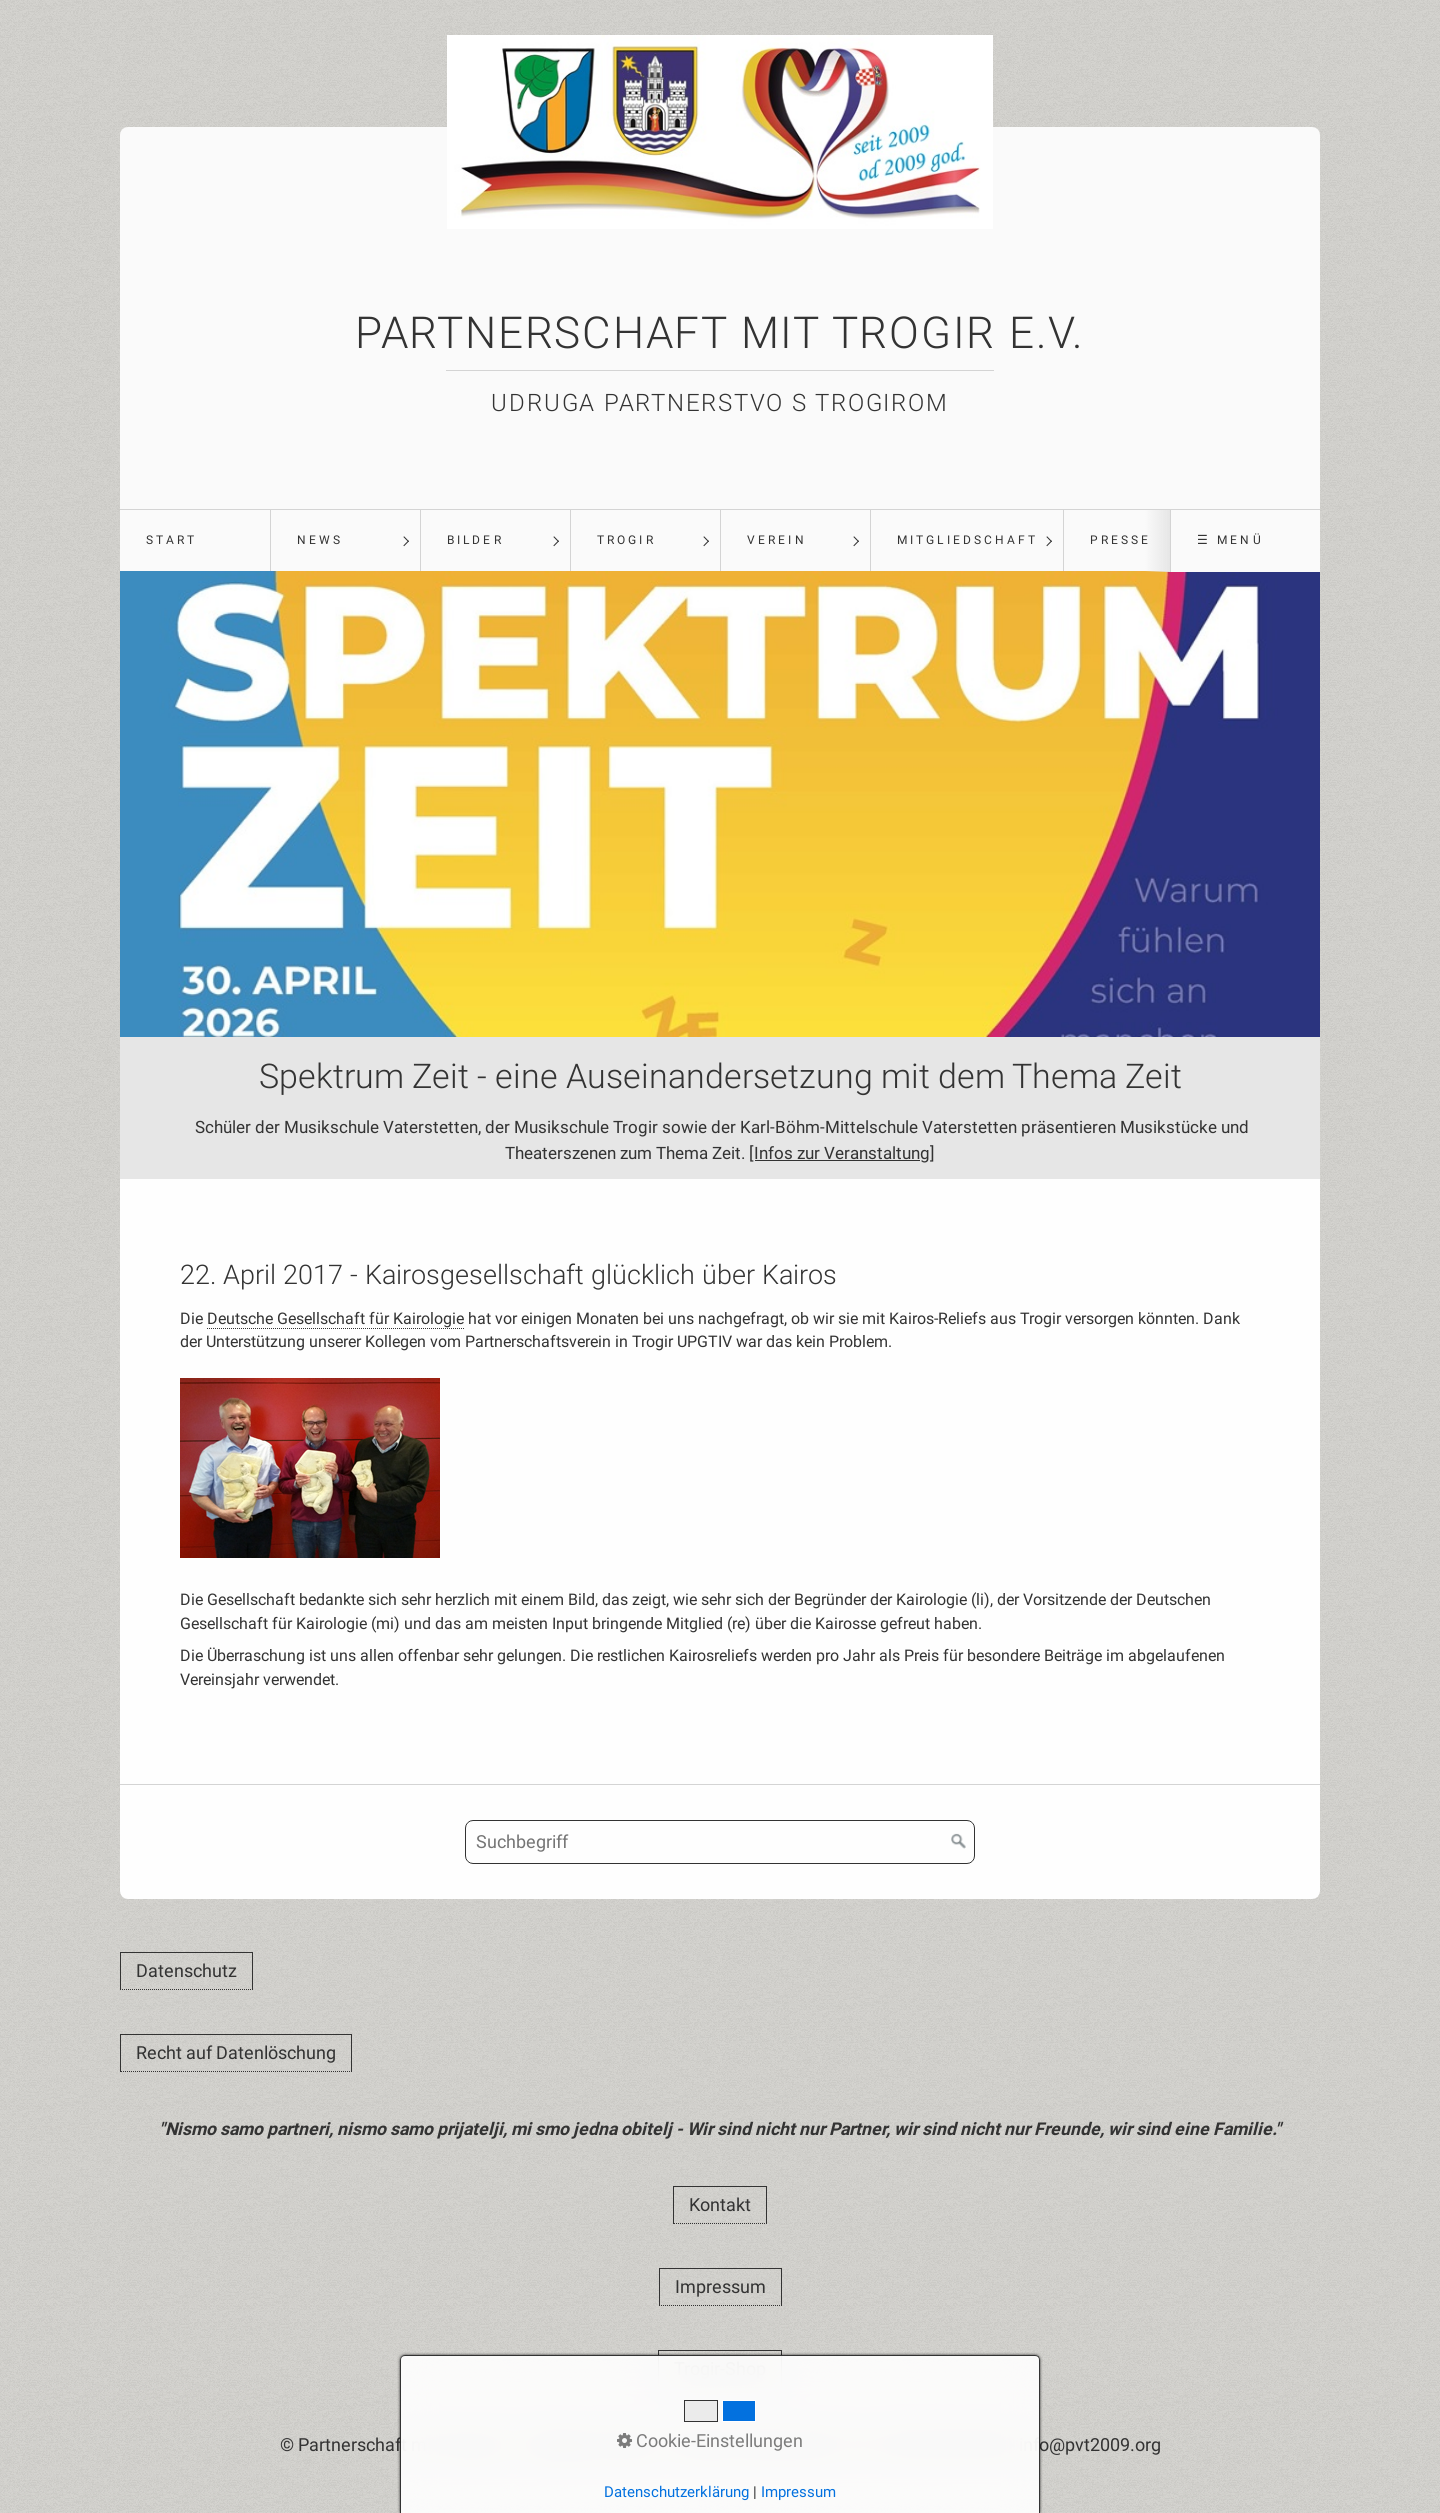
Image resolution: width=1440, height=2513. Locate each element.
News (320, 540)
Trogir (626, 540)
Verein (776, 540)
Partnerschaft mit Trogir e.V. (720, 333)
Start (171, 540)
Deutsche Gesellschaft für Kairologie (335, 1319)
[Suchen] (959, 1843)
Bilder (475, 540)
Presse (1120, 540)
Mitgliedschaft (967, 540)
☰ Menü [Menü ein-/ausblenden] (1230, 540)
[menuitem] (195, 541)
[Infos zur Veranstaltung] (922, 1158)
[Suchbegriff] (720, 1843)
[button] (186, 1972)
